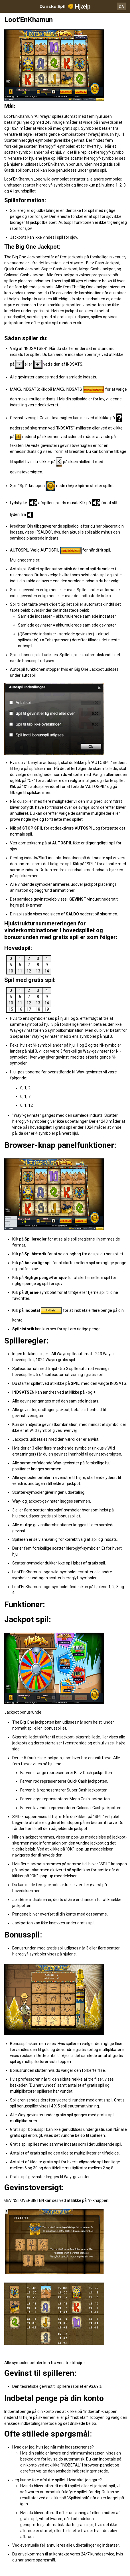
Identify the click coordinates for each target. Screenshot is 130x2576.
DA (121, 6)
